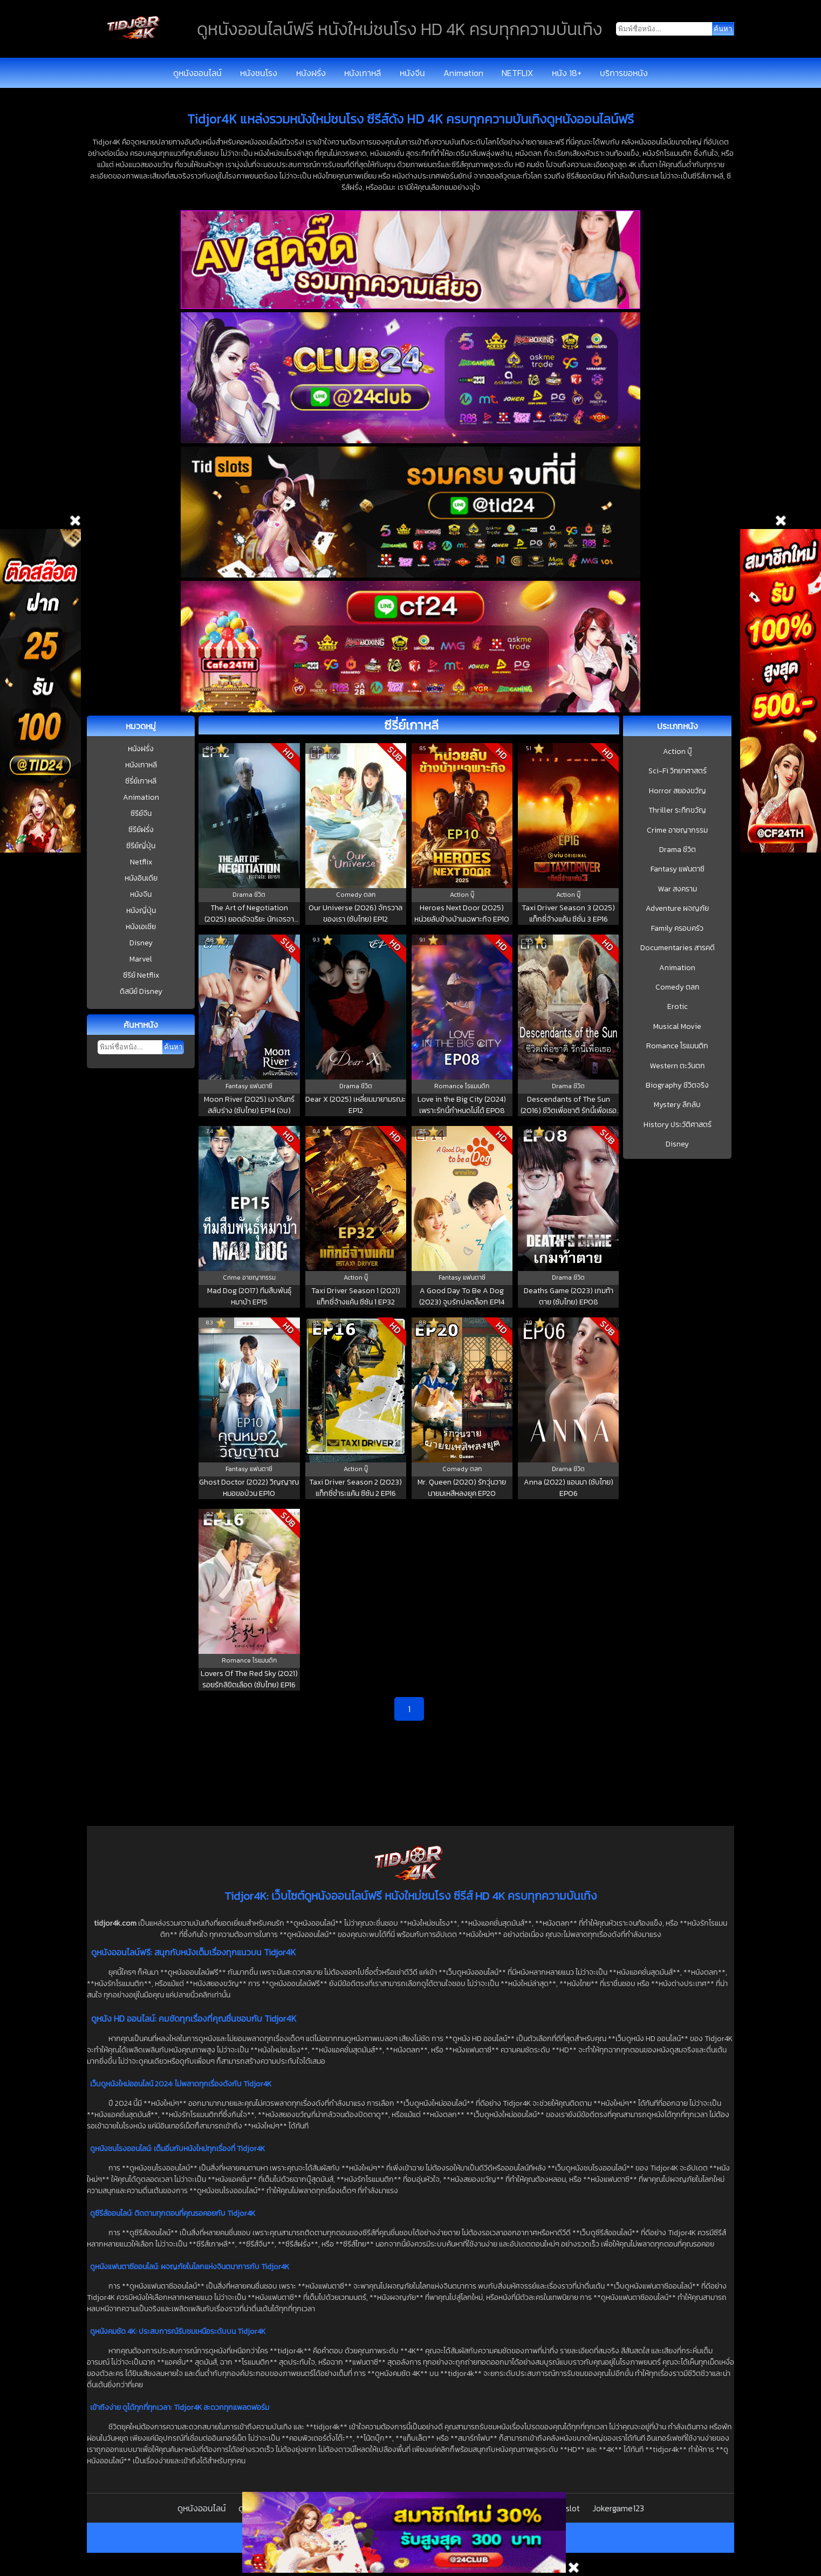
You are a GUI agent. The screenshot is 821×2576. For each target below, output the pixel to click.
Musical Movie (677, 1026)
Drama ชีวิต (677, 849)
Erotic (677, 1006)
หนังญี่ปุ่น (141, 910)
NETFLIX (517, 72)
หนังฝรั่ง (311, 72)
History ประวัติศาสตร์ (677, 1124)
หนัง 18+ (566, 72)
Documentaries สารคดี (677, 948)
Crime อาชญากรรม (677, 830)
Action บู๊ (677, 751)
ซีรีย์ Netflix (141, 975)
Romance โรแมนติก (677, 1046)
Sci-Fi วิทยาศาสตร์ (677, 771)
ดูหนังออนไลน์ (197, 72)
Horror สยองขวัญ (677, 791)
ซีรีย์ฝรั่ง (141, 829)
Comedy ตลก (677, 987)
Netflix (141, 862)
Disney (141, 943)
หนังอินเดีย (141, 878)
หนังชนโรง (258, 72)
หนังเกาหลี (362, 72)
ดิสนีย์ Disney (141, 991)
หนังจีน (412, 72)
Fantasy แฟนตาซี (677, 869)
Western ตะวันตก (677, 1066)
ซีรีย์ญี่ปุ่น (140, 845)
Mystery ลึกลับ (677, 1105)
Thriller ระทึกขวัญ (677, 810)
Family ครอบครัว (677, 928)
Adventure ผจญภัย (677, 908)
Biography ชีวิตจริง (677, 1085)
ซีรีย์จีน (141, 813)
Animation (463, 72)
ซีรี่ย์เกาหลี (140, 781)
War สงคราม (677, 889)
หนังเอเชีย (141, 926)
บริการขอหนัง (624, 72)
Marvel (140, 959)
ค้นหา (173, 1047)
